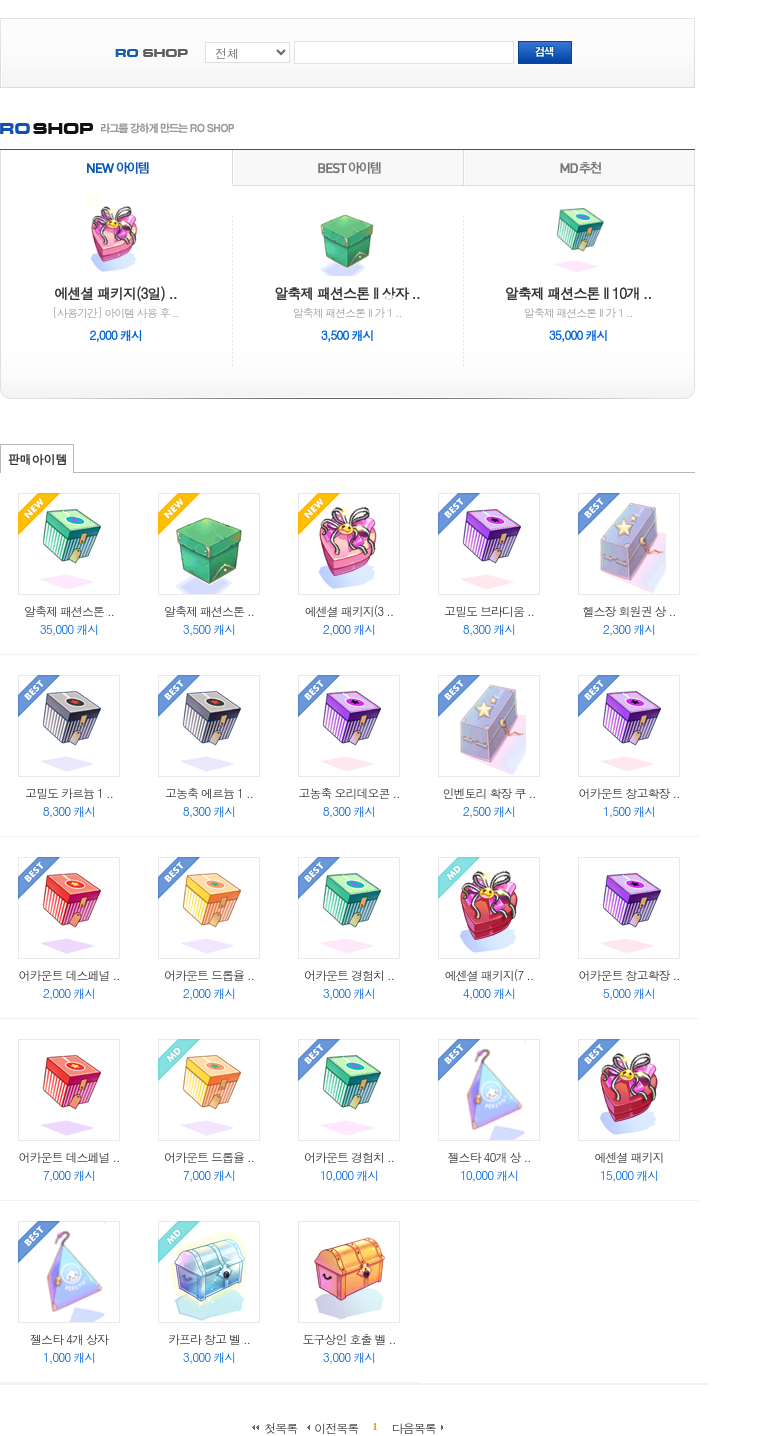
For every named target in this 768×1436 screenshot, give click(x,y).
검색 (545, 52)
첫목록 (280, 1426)
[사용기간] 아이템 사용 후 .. (116, 270)
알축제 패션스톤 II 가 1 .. (346, 270)
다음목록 (414, 1426)
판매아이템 (38, 458)
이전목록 (336, 1426)
